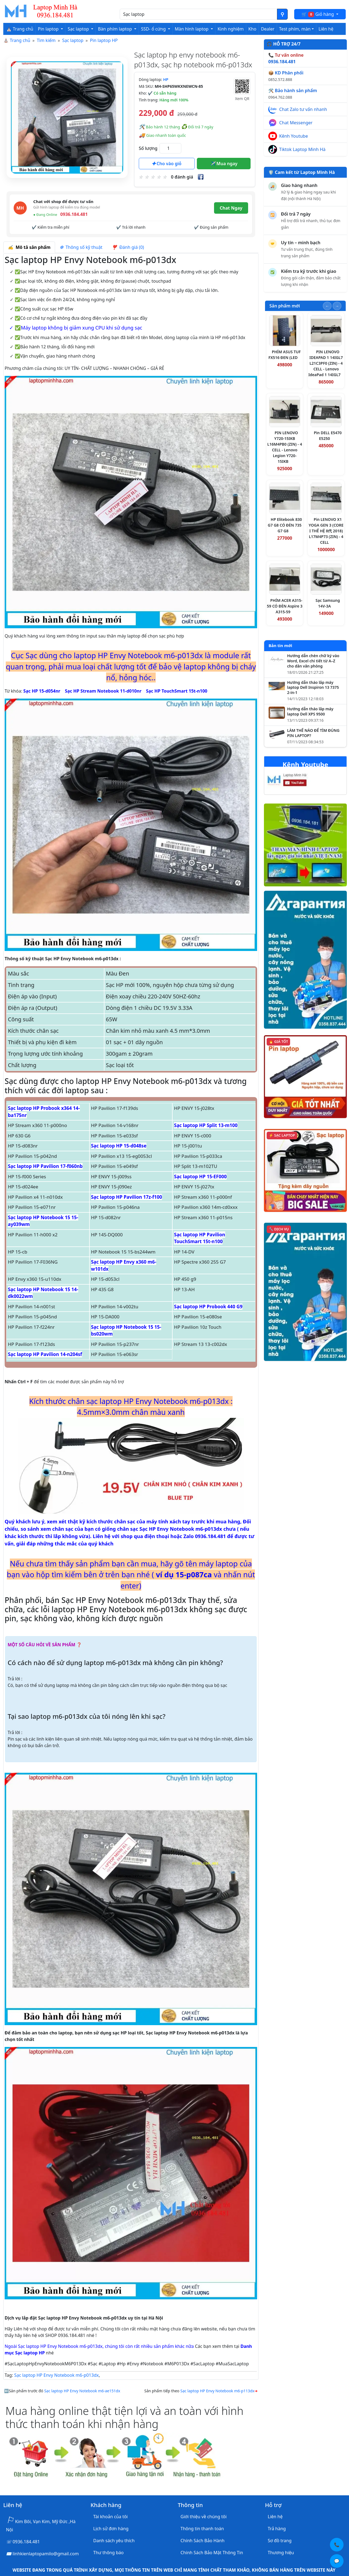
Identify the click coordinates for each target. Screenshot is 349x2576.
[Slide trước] (327, 306)
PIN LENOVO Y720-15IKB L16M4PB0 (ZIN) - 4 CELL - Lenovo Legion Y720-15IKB (284, 447)
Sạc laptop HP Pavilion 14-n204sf (45, 1354)
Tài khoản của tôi (110, 2517)
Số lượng (148, 148)
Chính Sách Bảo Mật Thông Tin (211, 2553)
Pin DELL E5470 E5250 (328, 435)
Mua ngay (223, 164)
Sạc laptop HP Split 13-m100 (205, 1125)
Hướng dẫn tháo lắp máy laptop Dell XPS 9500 (310, 711)
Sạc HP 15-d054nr (42, 691)
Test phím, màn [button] (295, 29)
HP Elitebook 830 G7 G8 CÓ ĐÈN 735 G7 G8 (285, 525)
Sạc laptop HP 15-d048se (118, 1146)
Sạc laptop (72, 40)
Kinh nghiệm (231, 29)
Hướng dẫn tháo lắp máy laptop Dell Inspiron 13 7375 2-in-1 (313, 687)
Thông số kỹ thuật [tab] (81, 247)
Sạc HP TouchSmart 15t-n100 (176, 691)
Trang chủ (20, 40)
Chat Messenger (295, 123)
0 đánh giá (182, 177)
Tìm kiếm (46, 40)
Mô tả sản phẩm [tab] (29, 247)
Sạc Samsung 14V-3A (327, 603)
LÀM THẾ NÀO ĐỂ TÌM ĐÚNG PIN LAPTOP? (313, 733)
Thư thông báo (108, 2553)
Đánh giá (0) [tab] (128, 247)
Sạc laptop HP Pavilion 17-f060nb (45, 1166)
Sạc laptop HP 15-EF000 (200, 1176)
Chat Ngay (231, 208)
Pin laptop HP (104, 40)
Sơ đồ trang (279, 2541)
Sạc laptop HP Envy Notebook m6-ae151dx (82, 2390)
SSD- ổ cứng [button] (154, 29)
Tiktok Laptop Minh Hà (302, 149)
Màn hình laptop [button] (192, 29)
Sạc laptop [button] (79, 29)
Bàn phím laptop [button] (115, 29)
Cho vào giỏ (166, 164)
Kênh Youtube (293, 136)
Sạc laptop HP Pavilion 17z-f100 (126, 1197)
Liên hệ (325, 29)
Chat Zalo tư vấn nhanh (303, 109)
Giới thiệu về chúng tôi (203, 2517)
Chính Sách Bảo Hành (202, 2541)
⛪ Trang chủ (19, 29)
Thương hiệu (281, 2553)
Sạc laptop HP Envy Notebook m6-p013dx (56, 2375)
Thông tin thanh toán (202, 2529)
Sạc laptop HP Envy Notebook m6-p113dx (217, 2390)
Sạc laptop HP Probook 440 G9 (208, 1306)
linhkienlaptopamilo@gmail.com (46, 2554)
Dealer (267, 29)
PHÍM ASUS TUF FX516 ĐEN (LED (284, 354)
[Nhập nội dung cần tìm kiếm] (198, 14)
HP (165, 79)
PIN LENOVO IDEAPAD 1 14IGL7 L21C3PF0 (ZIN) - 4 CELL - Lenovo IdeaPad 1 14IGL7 (325, 363)
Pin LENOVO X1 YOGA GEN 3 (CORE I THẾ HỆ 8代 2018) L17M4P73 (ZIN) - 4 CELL (326, 531)
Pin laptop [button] (49, 29)
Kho (252, 29)
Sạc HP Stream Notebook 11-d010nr (103, 691)
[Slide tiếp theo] (337, 306)
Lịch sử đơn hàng (110, 2529)
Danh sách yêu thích (114, 2541)
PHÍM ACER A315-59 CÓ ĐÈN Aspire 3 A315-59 (284, 606)
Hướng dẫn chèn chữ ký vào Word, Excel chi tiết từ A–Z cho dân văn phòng (313, 661)
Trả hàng (277, 2529)
